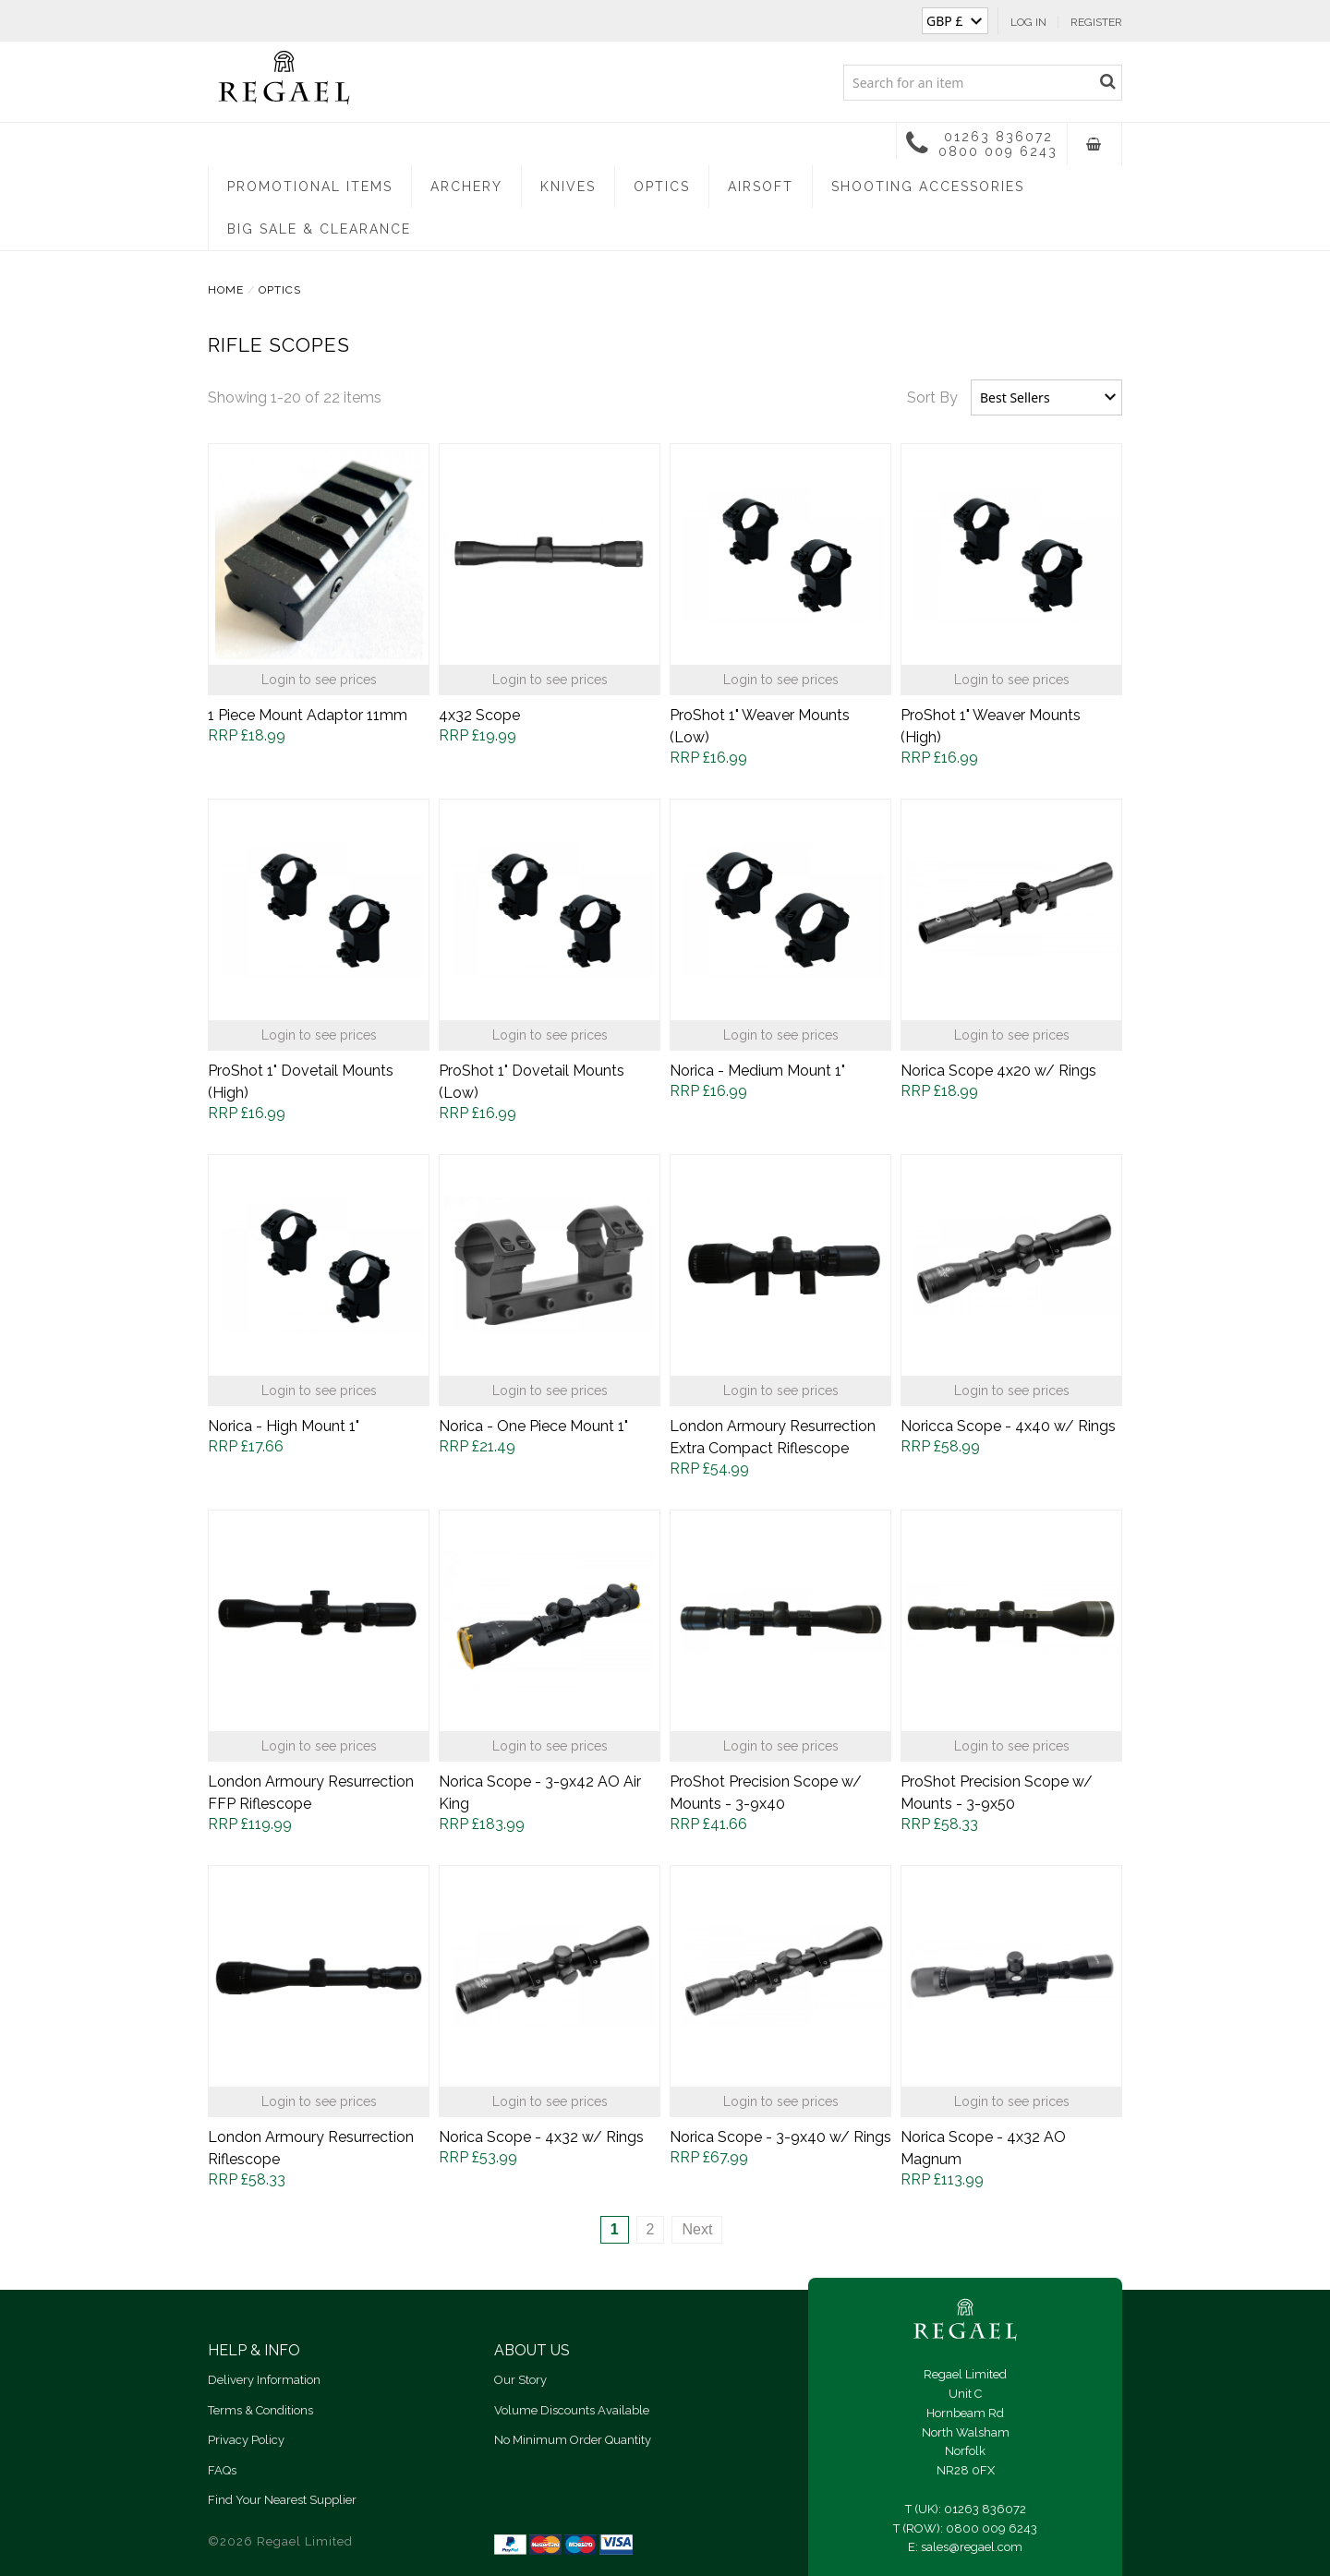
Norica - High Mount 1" (283, 1426)
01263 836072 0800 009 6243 (982, 143)
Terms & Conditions (260, 2410)
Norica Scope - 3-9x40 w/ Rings (780, 2137)
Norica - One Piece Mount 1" (533, 1426)
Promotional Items (310, 186)
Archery (466, 186)
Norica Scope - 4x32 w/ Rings (541, 2137)
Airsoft (760, 186)
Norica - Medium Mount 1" (757, 1070)
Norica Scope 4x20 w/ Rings (998, 1070)
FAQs (222, 2470)
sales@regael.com (971, 2547)
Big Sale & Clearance (319, 229)
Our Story (520, 2380)
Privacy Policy (246, 2440)
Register (1096, 22)
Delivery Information (264, 2380)
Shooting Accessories (927, 186)
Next (697, 2229)
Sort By (932, 397)
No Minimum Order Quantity (572, 2440)
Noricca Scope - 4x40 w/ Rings (1008, 1426)
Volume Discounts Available (571, 2410)
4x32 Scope (479, 715)
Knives (568, 186)
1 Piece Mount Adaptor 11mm (307, 715)
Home (226, 289)
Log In (1028, 22)
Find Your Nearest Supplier (282, 2500)
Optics (662, 186)
